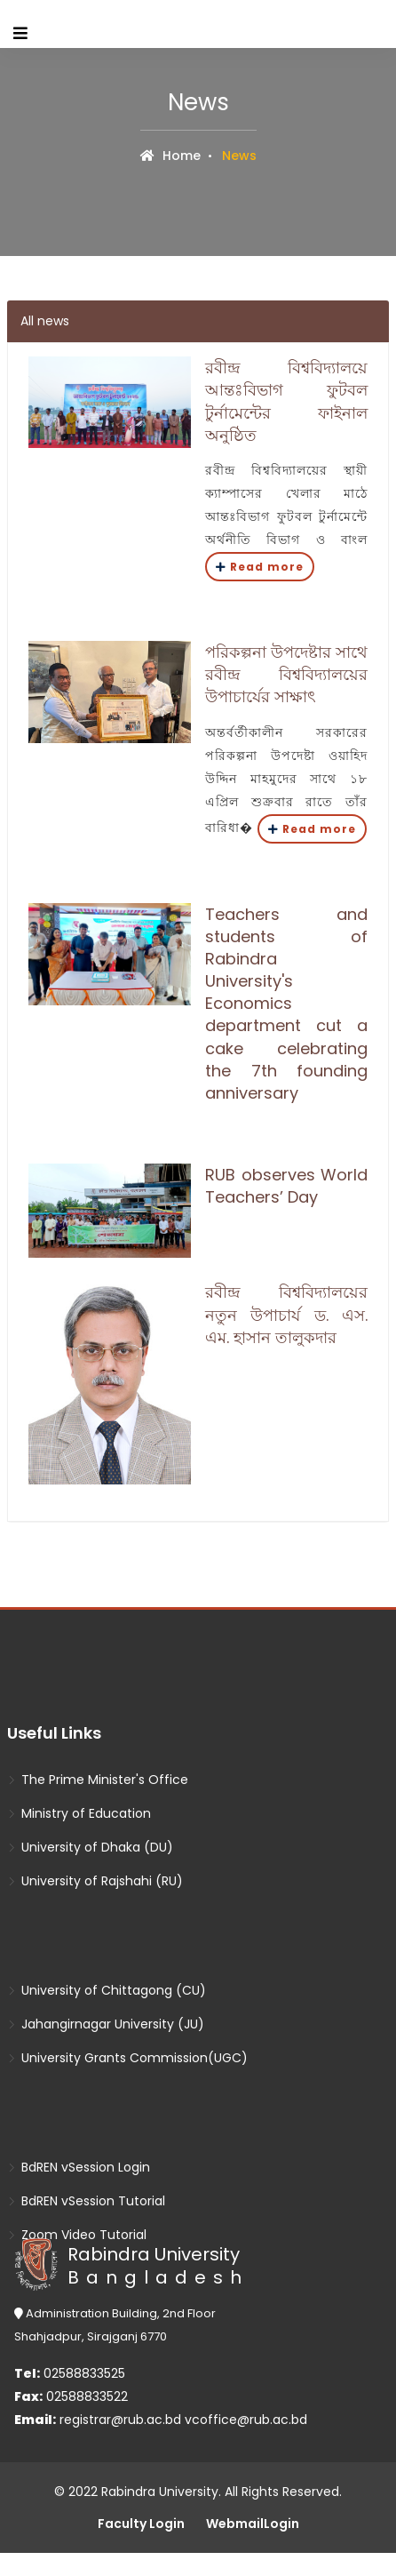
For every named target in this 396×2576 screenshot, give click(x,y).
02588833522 (71, 2396)
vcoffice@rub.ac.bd (246, 2419)
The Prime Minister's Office (97, 1779)
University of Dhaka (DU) (90, 1847)
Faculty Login (141, 2523)
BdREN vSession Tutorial (86, 2201)
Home (170, 155)
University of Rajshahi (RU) (95, 1881)
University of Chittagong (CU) (106, 1990)
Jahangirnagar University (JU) (105, 2024)
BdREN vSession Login (78, 2167)
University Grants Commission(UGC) (127, 2058)
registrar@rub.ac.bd (122, 2419)
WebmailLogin (252, 2523)
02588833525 (69, 2373)
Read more (260, 566)
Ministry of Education (79, 1813)
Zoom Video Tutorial (77, 2235)
